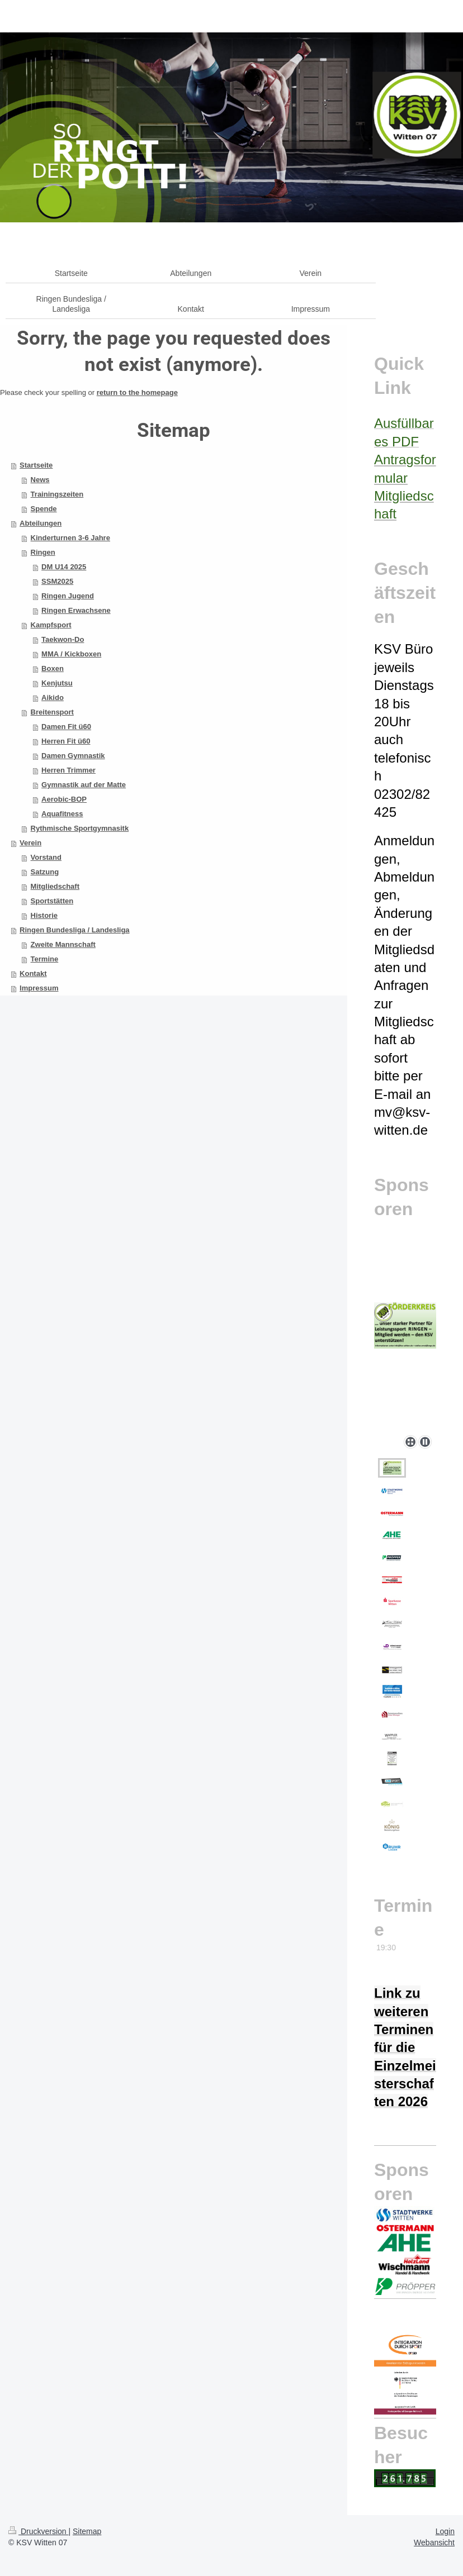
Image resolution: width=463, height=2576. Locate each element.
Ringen (43, 552)
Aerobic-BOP (64, 799)
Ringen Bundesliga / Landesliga (74, 930)
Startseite (36, 465)
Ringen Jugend (67, 596)
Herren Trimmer (68, 770)
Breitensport (52, 712)
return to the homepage (137, 392)
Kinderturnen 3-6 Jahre (70, 538)
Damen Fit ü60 (66, 726)
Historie (44, 915)
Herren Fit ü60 (65, 741)
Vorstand (46, 857)
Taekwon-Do (62, 639)
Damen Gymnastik (73, 755)
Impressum (39, 988)
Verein (30, 843)
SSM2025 (57, 581)
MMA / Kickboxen (71, 654)
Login (445, 2531)
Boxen (52, 668)
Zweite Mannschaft (63, 944)
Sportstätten (52, 901)
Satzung (45, 872)
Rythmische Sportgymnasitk (80, 828)
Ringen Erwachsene (76, 610)
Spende (44, 508)
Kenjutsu (57, 683)
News (40, 479)
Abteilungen (41, 523)
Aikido (52, 697)
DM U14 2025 (63, 567)
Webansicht (434, 2542)
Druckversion (38, 2531)
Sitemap (87, 2531)
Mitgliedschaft (55, 886)
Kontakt (33, 973)
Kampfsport (51, 625)
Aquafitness (62, 814)
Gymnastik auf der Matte (83, 784)
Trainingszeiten (57, 494)
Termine (45, 959)
